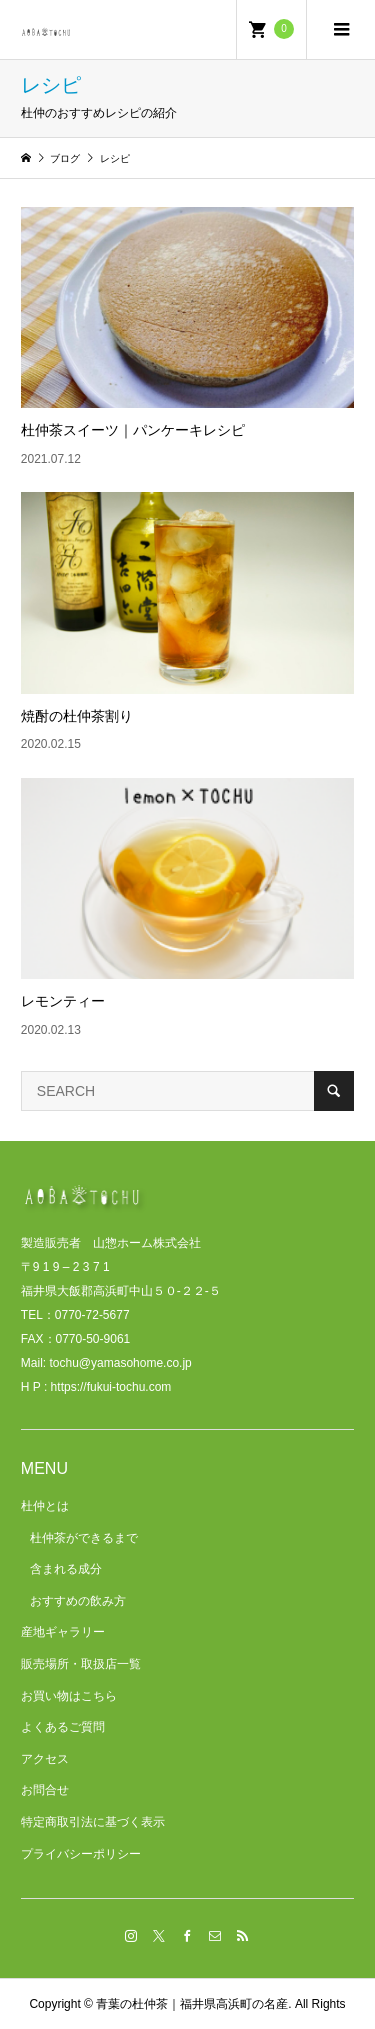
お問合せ (45, 1790)
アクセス (45, 1759)
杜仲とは (45, 1506)
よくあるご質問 (63, 1727)
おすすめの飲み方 (78, 1601)
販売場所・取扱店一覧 (81, 1664)
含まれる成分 (66, 1569)
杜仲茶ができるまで (84, 1538)
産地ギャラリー (63, 1632)
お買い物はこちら (69, 1696)
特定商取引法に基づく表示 (93, 1822)
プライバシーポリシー (81, 1854)
